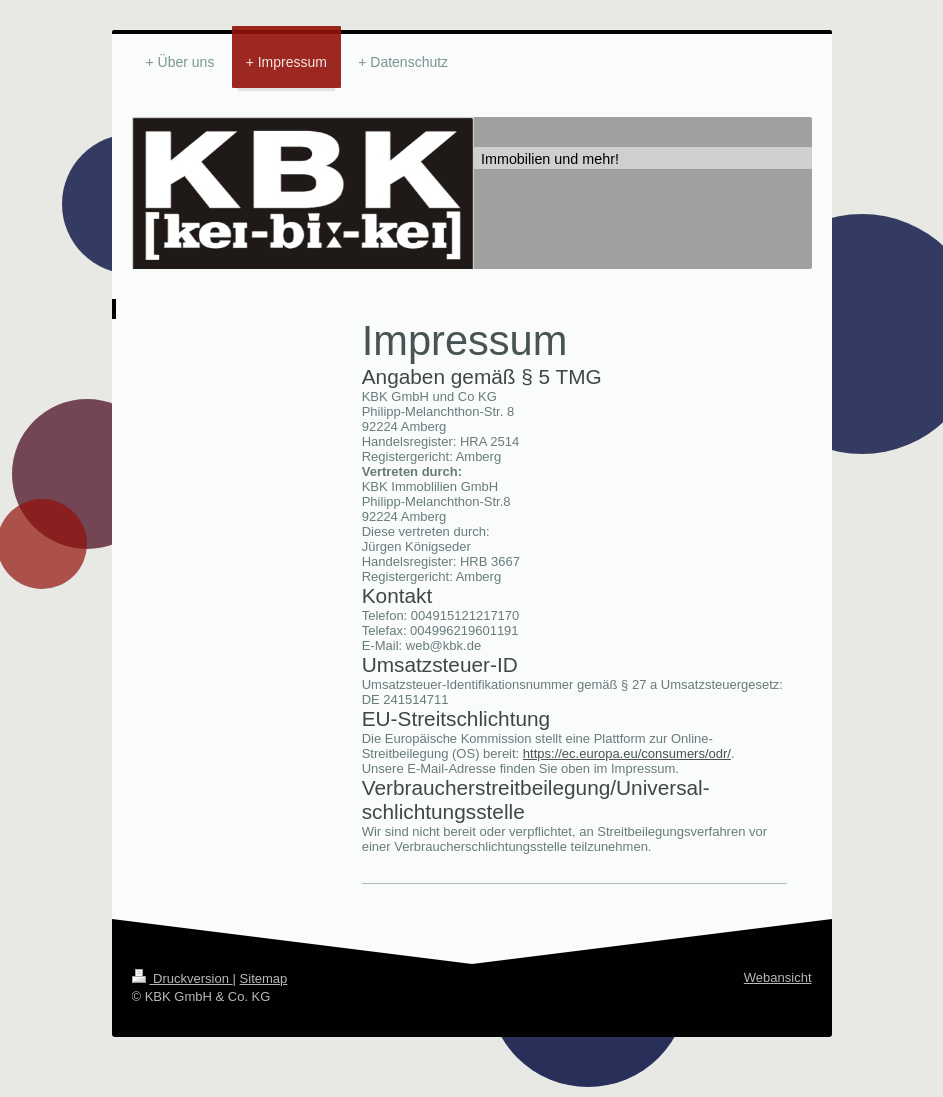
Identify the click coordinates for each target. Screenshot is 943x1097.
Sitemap (264, 978)
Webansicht (778, 977)
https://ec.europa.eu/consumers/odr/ (627, 753)
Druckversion (182, 978)
